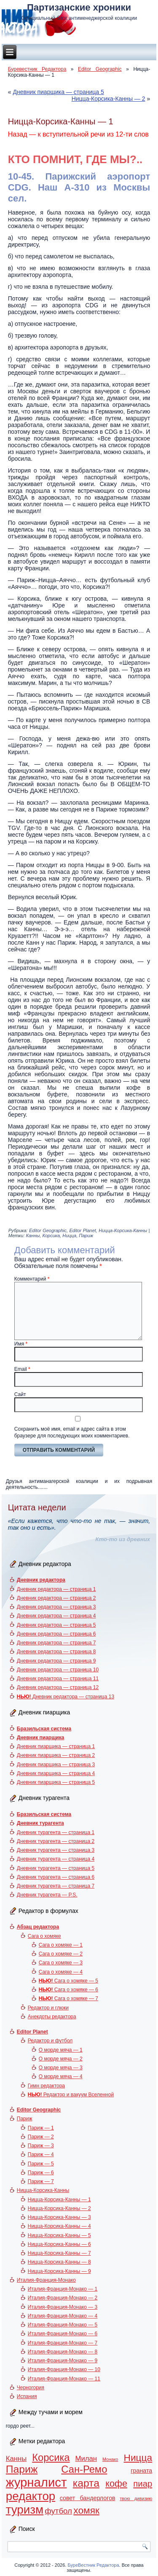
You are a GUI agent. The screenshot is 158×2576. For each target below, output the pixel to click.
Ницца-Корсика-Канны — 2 (108, 98)
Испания (27, 2396)
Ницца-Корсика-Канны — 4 (59, 2226)
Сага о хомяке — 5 (68, 1981)
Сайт (20, 1394)
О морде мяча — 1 (61, 2050)
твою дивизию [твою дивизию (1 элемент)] (136, 2498)
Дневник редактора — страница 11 (58, 1679)
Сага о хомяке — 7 (68, 1998)
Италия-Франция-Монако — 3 (63, 2307)
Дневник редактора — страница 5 (56, 1625)
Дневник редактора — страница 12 (58, 1687)
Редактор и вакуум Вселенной (71, 2095)
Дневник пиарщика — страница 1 (56, 1746)
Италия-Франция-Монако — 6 (63, 2334)
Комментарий (32, 1279)
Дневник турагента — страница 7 (55, 1886)
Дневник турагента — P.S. (47, 1895)
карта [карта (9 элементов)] (86, 2483)
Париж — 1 (41, 2128)
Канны (33, 1235)
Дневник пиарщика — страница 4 (56, 1773)
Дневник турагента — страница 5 (55, 1868)
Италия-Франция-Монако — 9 (63, 2361)
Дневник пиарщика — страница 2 (56, 1755)
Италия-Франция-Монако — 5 (63, 2325)
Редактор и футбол (50, 2041)
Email (22, 1369)
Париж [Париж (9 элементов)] (22, 2469)
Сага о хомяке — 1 (61, 1945)
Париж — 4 (41, 2154)
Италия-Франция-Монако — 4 (63, 2316)
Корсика (51, 1235)
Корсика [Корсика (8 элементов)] (51, 2457)
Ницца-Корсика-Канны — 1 (59, 2200)
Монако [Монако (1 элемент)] (110, 2459)
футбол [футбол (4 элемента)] (58, 2510)
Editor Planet (83, 1230)
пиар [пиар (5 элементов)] (142, 2483)
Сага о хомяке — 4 (61, 1972)
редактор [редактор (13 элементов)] (30, 2496)
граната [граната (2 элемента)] (141, 2470)
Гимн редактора (46, 2086)
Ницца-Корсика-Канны (123, 1230)
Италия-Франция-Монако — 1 (63, 2289)
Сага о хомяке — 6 (68, 1990)
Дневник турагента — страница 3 (55, 1850)
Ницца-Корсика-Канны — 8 (59, 2262)
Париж (86, 1235)
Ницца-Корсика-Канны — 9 (59, 2271)
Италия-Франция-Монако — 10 (64, 2369)
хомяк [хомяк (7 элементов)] (86, 2510)
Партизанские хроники (79, 7)
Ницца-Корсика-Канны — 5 (59, 2235)
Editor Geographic (100, 69)
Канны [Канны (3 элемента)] (16, 2459)
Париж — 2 (41, 2137)
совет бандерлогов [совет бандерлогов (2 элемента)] (87, 2498)
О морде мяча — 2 (61, 2059)
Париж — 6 (41, 2173)
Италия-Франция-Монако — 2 (63, 2298)
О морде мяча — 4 (61, 2076)
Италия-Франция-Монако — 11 (64, 2379)
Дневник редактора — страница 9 (56, 1661)
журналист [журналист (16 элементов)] (36, 2482)
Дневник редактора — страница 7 (56, 1643)
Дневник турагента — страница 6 (55, 1877)
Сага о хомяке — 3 (61, 1963)
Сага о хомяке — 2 (61, 1954)
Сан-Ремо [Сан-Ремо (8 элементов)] (84, 2469)
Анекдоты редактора (52, 2017)
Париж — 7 (41, 2181)
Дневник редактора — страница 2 (56, 1598)
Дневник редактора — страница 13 (65, 1697)
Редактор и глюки (48, 2008)
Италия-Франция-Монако (46, 2280)
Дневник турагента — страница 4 (55, 1859)
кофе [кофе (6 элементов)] (116, 2483)
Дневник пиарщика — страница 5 (58, 92)
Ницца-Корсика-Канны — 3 (59, 2217)
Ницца (69, 1235)
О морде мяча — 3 (61, 2068)
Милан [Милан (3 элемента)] (86, 2459)
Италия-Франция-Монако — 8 (63, 2352)
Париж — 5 (41, 2164)
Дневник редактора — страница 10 (58, 1670)
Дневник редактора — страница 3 (56, 1607)
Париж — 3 (41, 2146)
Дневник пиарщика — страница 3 (56, 1764)
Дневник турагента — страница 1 (55, 1832)
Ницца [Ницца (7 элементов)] (138, 2457)
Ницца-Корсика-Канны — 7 (59, 2253)
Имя (20, 1344)
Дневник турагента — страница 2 (55, 1841)
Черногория (30, 2388)
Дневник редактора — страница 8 (56, 1652)
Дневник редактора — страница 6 (56, 1634)
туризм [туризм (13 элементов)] (24, 2509)
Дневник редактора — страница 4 (56, 1616)
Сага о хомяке (44, 1936)
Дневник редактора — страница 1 (56, 1589)
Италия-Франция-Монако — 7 (63, 2343)
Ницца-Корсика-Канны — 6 (59, 2244)
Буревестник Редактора (37, 69)
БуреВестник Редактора (93, 2565)
